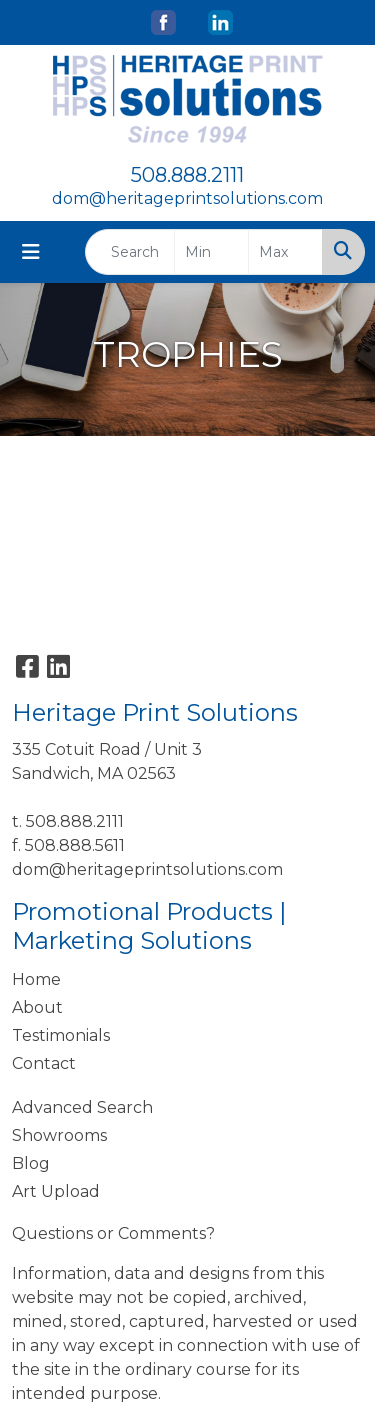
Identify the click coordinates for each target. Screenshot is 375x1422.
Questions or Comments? (113, 1233)
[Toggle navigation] (31, 252)
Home (36, 979)
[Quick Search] (130, 252)
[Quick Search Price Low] (211, 252)
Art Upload (56, 1191)
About (37, 1007)
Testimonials (61, 1035)
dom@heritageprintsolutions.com (187, 198)
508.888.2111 (187, 175)
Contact (44, 1063)
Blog (31, 1163)
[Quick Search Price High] (285, 252)
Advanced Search (82, 1107)
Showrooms (59, 1135)
